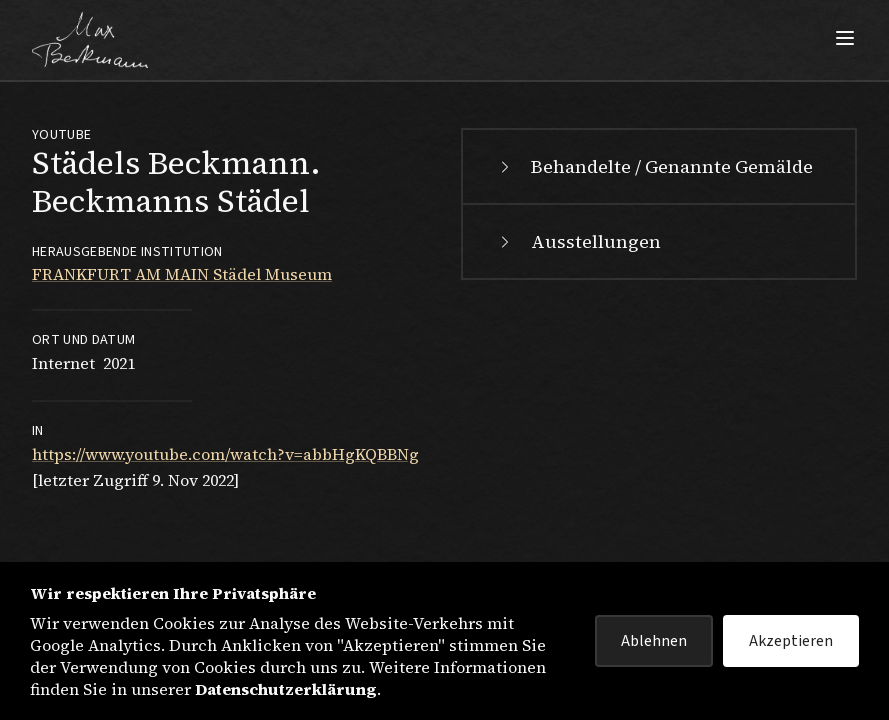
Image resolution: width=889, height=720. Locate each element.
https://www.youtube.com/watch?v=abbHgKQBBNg (225, 454)
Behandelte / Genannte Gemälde (654, 166)
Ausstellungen (578, 241)
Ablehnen (654, 641)
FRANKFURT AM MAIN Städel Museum (182, 274)
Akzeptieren (791, 641)
